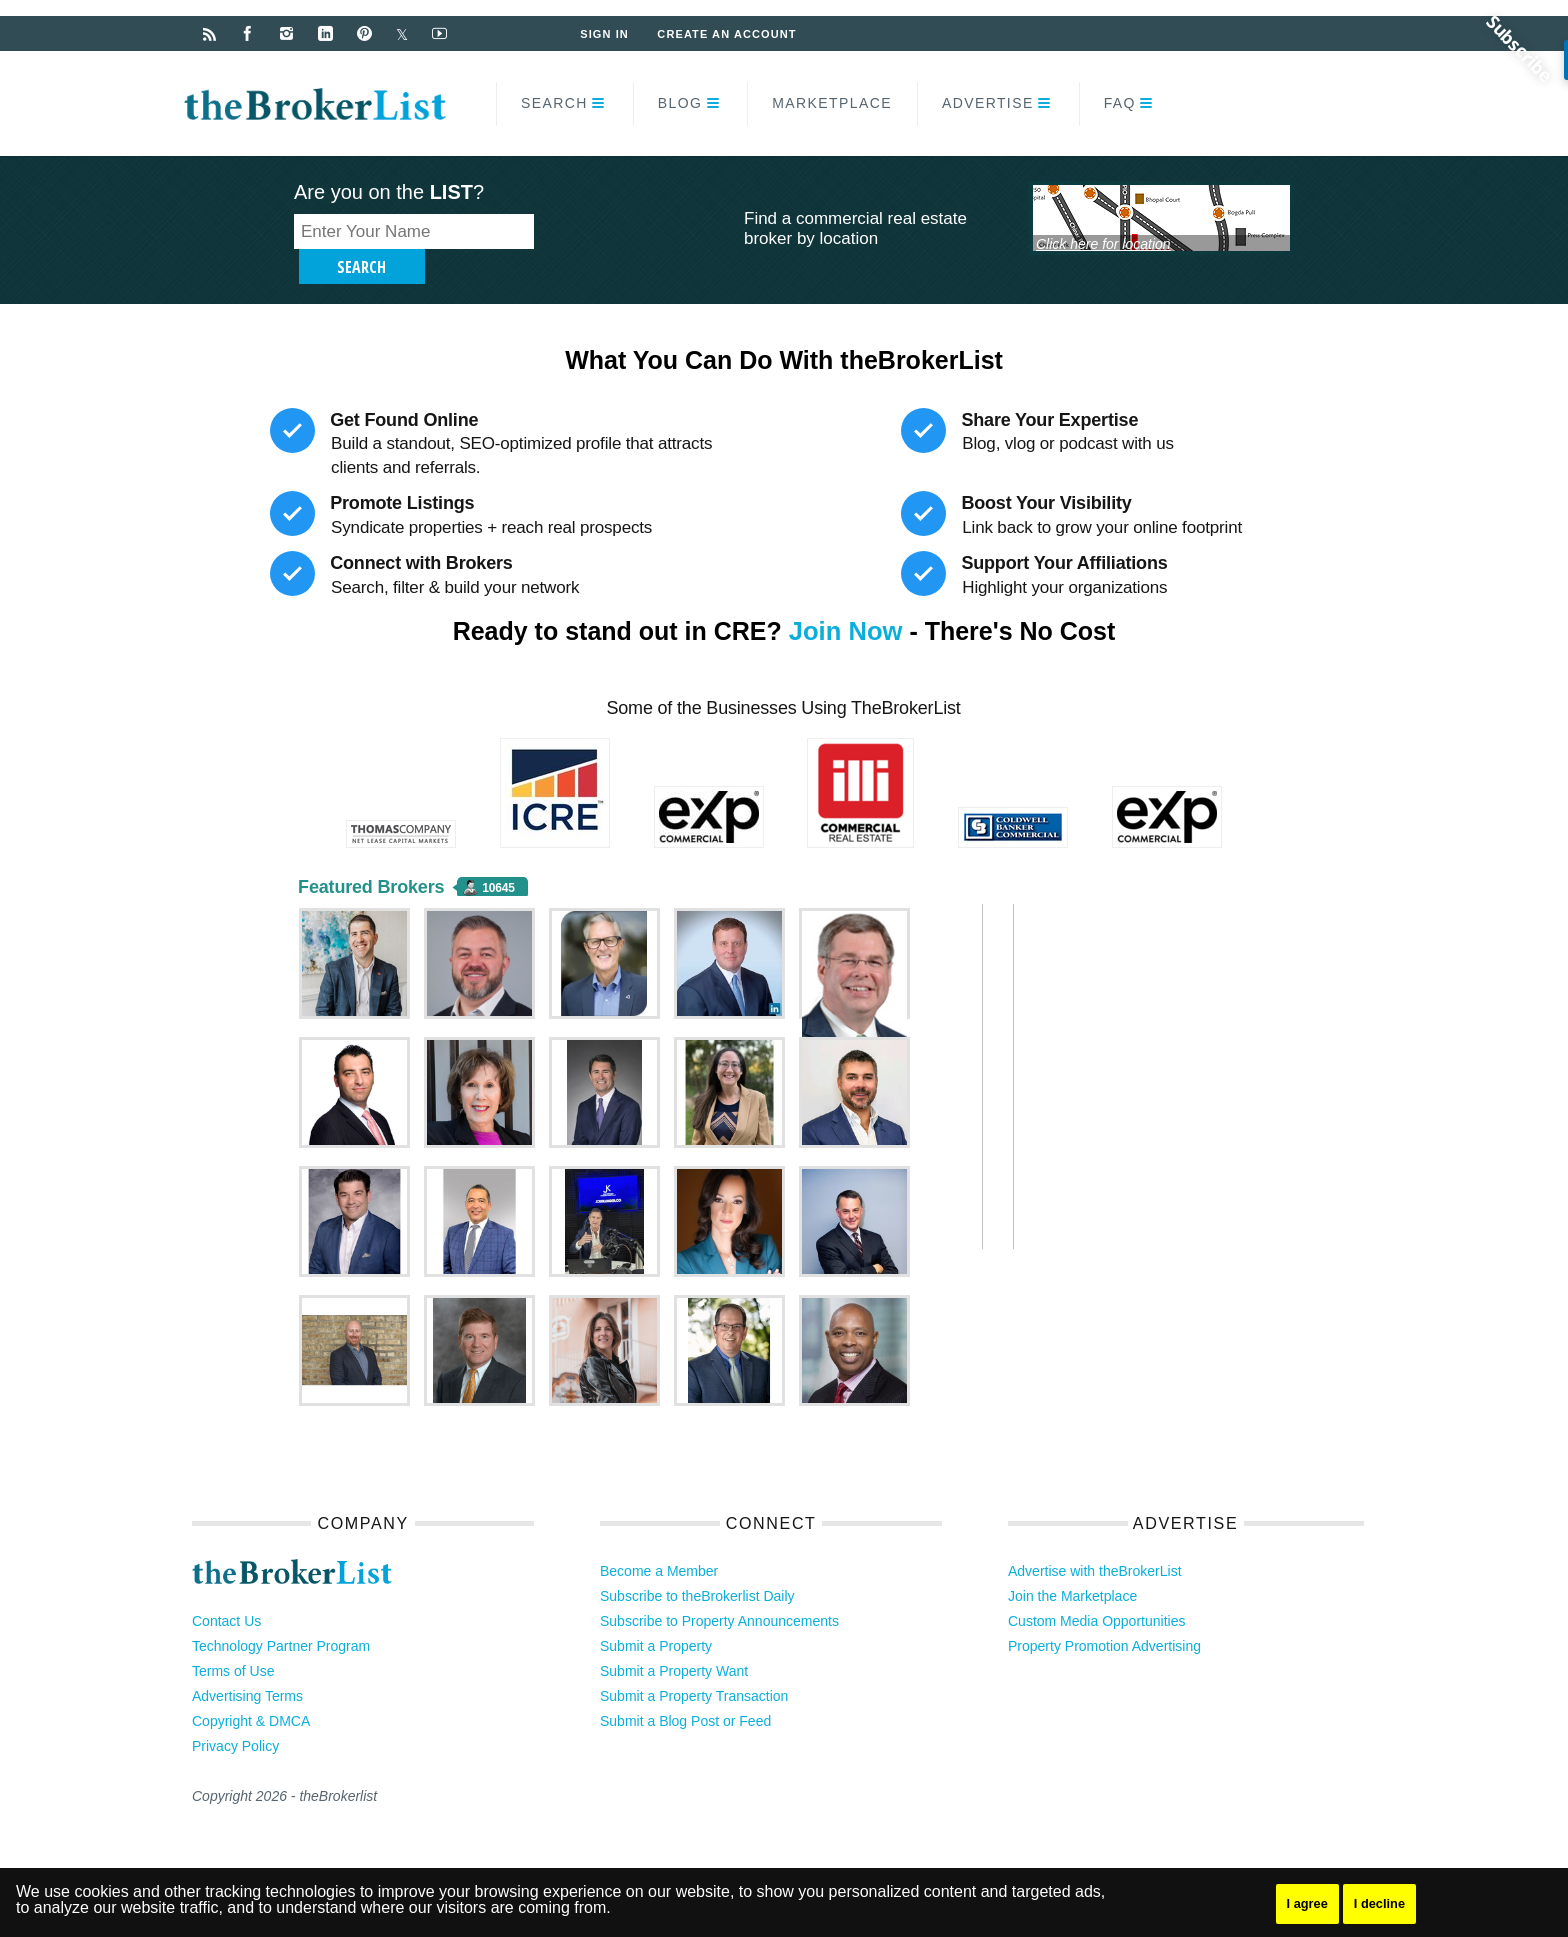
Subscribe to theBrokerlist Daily (697, 1566)
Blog (680, 103)
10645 (498, 858)
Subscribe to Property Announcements (719, 1591)
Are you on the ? (389, 192)
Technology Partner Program (281, 1616)
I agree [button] (1309, 1904)
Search (554, 103)
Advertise (988, 103)
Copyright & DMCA (251, 1691)
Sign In (605, 34)
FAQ (1120, 103)
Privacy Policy (235, 1716)
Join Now (845, 601)
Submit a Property (656, 1616)
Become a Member (659, 1541)
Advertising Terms (247, 1666)
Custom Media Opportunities (1096, 1591)
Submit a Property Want (674, 1641)
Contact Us (226, 1591)
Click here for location (1103, 243)
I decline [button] (1386, 1904)
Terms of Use (233, 1641)
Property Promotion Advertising (1104, 1616)
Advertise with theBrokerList (1095, 1541)
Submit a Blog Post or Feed (685, 1691)
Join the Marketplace (1072, 1566)
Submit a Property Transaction (694, 1666)
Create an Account (729, 34)
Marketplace (832, 103)
